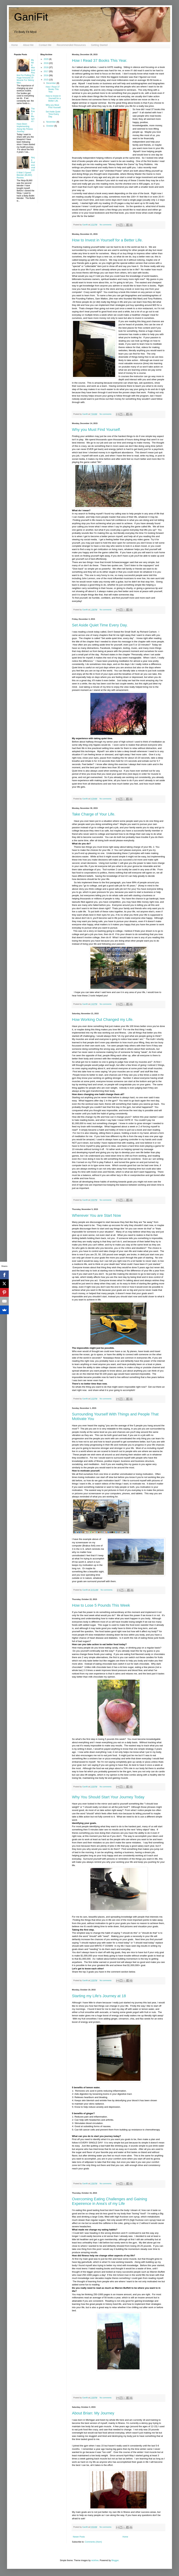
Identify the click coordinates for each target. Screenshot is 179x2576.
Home (14, 45)
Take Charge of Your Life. (93, 814)
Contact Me (45, 45)
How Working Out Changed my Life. (103, 1019)
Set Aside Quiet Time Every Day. (100, 625)
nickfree (95, 2560)
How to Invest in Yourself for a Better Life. (107, 240)
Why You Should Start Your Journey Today (108, 1797)
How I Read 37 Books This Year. (99, 60)
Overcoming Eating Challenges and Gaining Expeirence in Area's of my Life (109, 2201)
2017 (46, 71)
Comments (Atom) (93, 2542)
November (51, 122)
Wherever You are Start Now (96, 1215)
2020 (46, 59)
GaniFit (31, 17)
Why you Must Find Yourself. (96, 429)
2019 (46, 63)
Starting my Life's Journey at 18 (99, 1996)
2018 (46, 67)
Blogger (115, 2560)
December (51, 83)
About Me (28, 45)
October (50, 126)
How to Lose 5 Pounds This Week (101, 1605)
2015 (46, 79)
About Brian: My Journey (93, 2413)
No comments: (106, 225)
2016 (46, 75)
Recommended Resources (71, 45)
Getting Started (99, 45)
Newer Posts (79, 2537)
